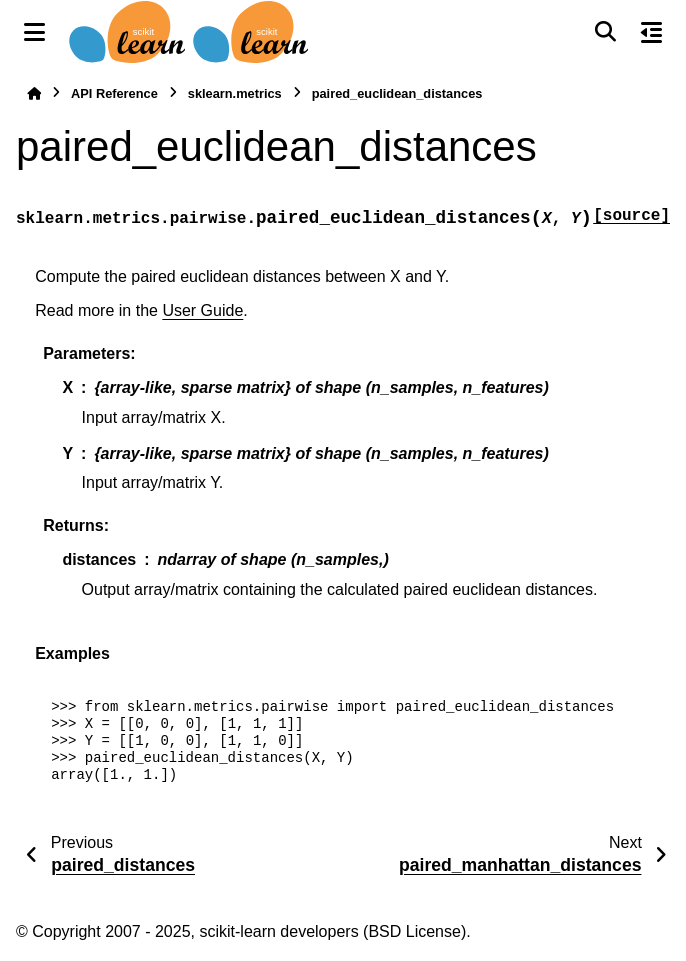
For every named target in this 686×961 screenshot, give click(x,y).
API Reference (114, 93)
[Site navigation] (34, 32)
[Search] (605, 32)
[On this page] (651, 32)
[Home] (34, 93)
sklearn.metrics (235, 93)
